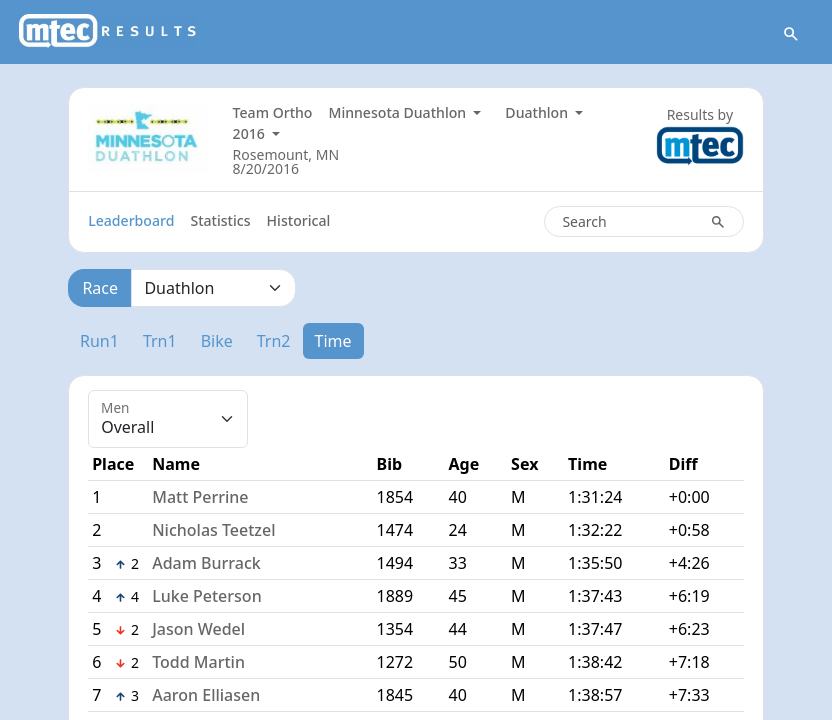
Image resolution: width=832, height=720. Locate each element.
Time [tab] (333, 342)
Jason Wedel (198, 630)
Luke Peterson (206, 597)
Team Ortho (273, 113)
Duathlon (538, 113)
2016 (251, 134)
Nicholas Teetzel (213, 531)
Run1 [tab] (99, 342)
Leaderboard (131, 221)
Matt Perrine (200, 498)
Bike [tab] (217, 342)
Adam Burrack (206, 564)
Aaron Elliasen (206, 696)
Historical (299, 221)
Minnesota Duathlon (398, 113)
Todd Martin (198, 663)
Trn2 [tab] (274, 342)
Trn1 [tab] (160, 342)
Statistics (220, 221)
